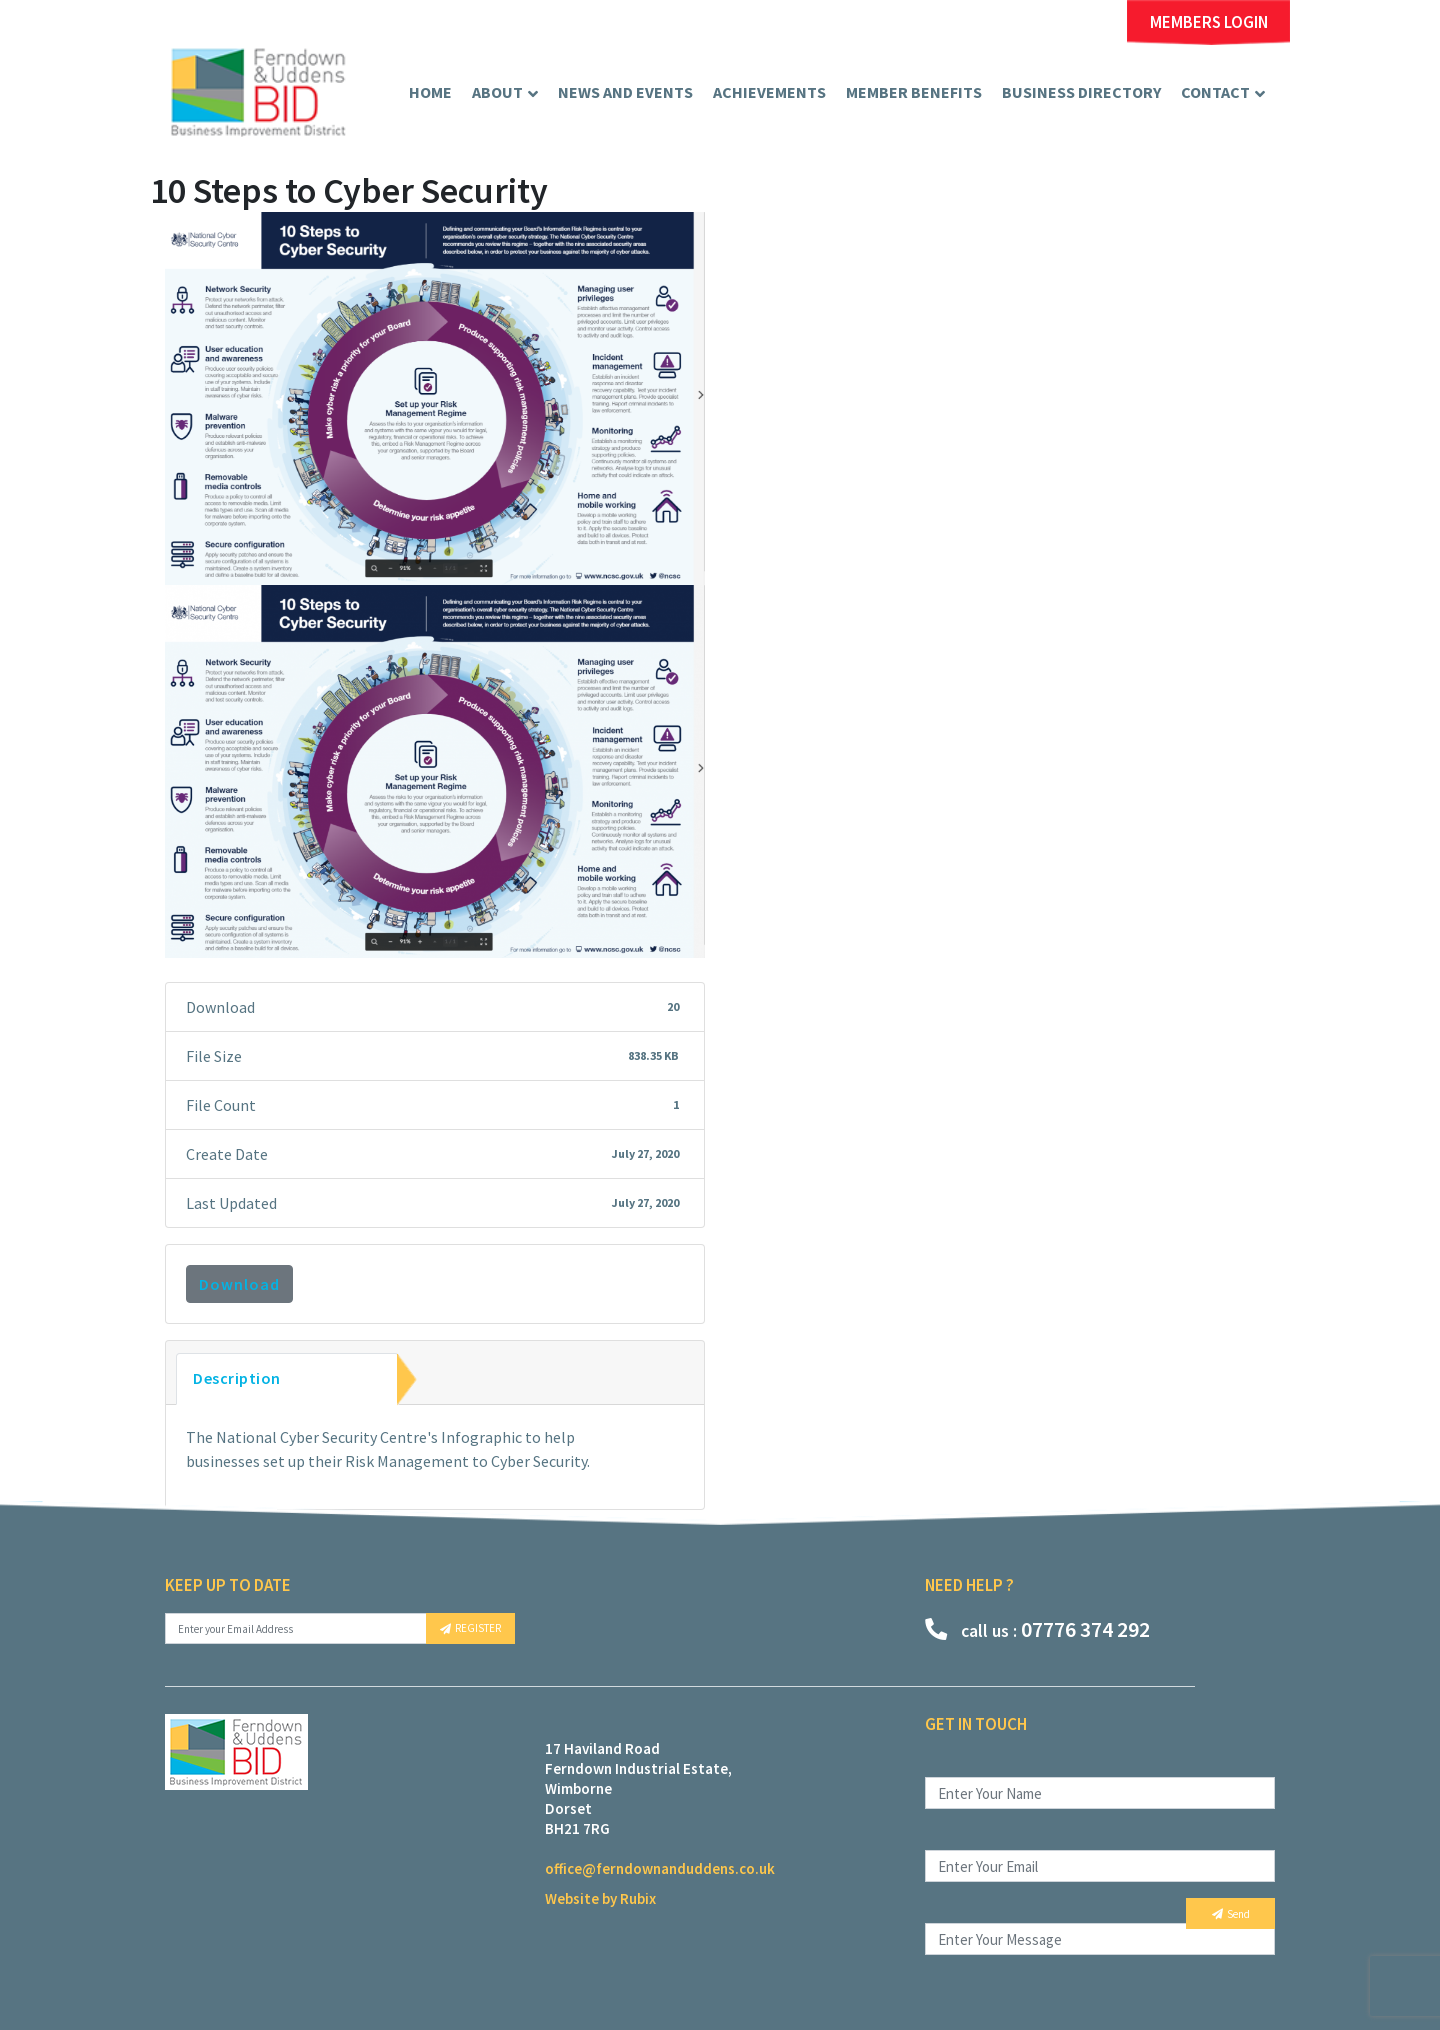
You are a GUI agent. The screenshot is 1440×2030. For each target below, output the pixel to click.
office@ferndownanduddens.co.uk (660, 1868)
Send (1231, 1914)
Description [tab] (237, 1378)
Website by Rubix (600, 1898)
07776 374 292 (1037, 1629)
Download (239, 1284)
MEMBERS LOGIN (1209, 22)
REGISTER (470, 1628)
